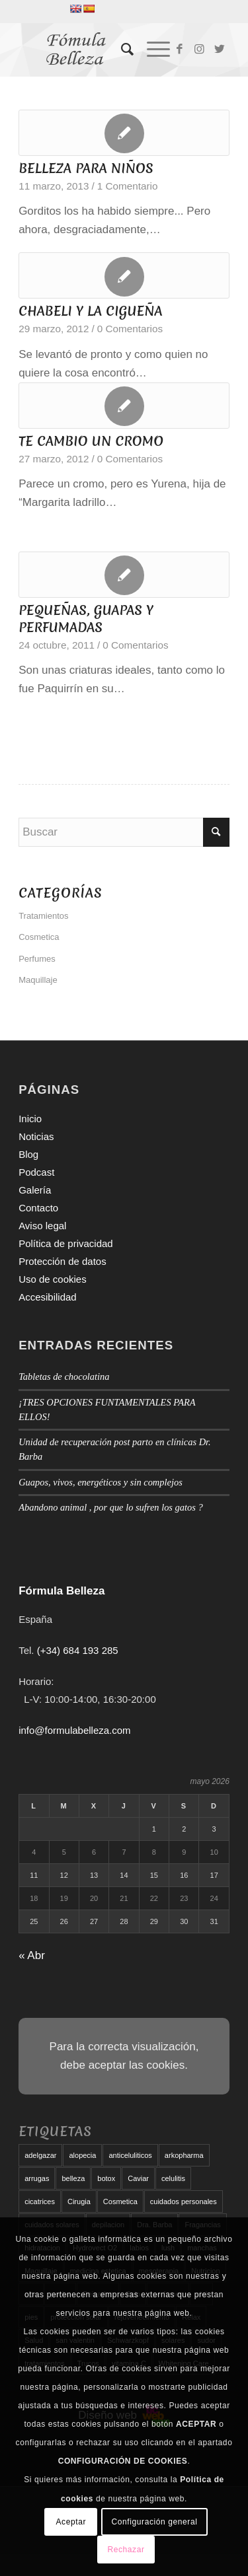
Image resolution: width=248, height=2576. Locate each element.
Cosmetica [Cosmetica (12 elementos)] (120, 2201)
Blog (28, 1154)
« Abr (32, 1955)
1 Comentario (127, 186)
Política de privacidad (66, 1243)
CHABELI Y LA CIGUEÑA (91, 311)
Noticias (36, 1136)
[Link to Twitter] (219, 49)
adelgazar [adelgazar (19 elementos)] (40, 2155)
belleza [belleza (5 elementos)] (73, 2178)
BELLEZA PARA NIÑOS (86, 168)
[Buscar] (121, 49)
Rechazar (125, 2549)
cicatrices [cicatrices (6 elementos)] (39, 2201)
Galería (35, 1190)
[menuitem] (121, 49)
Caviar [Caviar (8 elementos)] (138, 2178)
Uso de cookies (53, 1279)
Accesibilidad (48, 1297)
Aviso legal (42, 1225)
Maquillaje (38, 980)
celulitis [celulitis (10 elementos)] (173, 2178)
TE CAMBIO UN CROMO (91, 441)
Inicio (30, 1118)
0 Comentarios (130, 328)
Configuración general (154, 2521)
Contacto (38, 1207)
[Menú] (152, 49)
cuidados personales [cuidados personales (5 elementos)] (183, 2201)
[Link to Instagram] (200, 49)
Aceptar (71, 2521)
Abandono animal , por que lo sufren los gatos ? (111, 1507)
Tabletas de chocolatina (64, 1376)
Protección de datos (62, 1261)
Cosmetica (39, 937)
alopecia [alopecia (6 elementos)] (82, 2155)
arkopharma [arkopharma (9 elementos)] (184, 2155)
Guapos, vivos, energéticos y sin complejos (101, 1482)
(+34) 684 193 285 (77, 1650)
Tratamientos (43, 916)
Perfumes (37, 959)
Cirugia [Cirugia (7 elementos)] (79, 2201)
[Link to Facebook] (180, 49)
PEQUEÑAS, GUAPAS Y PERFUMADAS (86, 618)
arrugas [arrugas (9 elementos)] (36, 2178)
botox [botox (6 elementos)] (106, 2178)
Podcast (36, 1172)
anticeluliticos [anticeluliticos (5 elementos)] (129, 2155)
